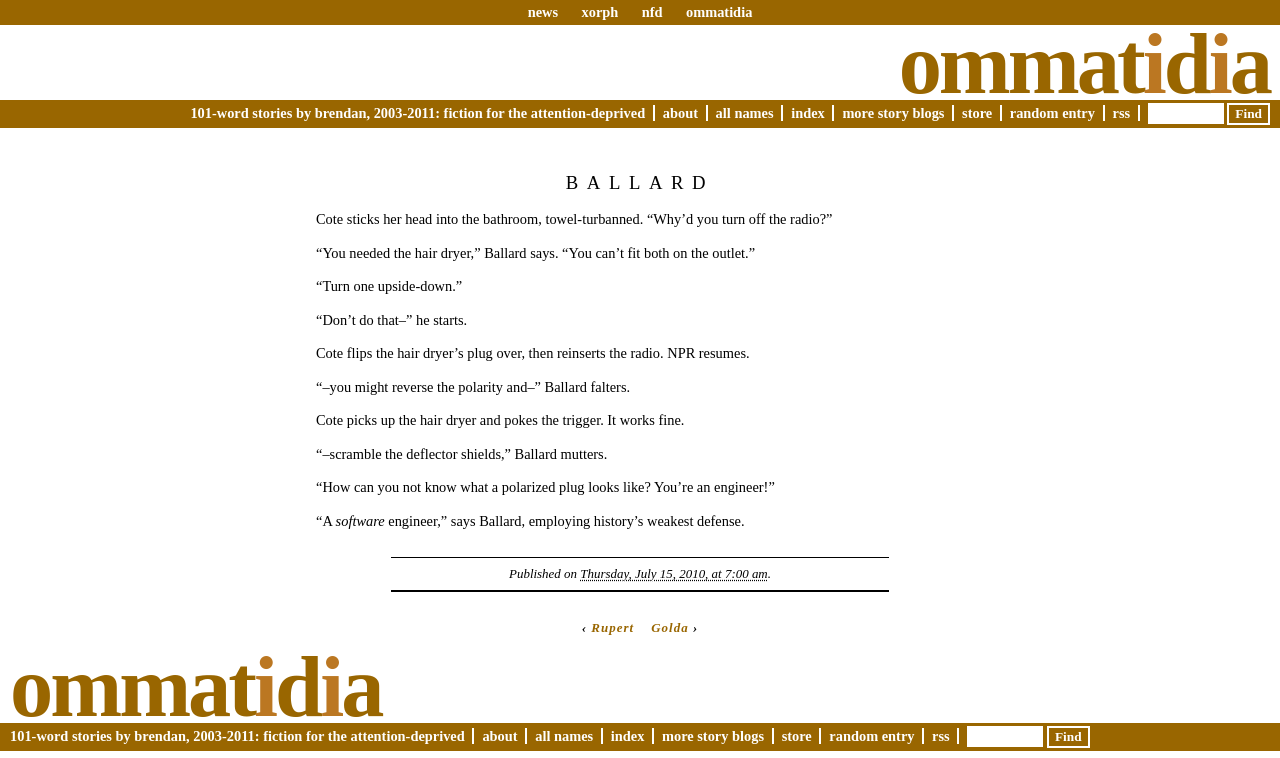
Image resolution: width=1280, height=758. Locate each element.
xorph (599, 12)
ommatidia (719, 12)
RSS (1122, 113)
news (543, 12)
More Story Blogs (893, 113)
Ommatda (1084, 64)
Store (977, 113)
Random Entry (1052, 113)
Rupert (612, 627)
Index (808, 113)
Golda (669, 627)
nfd (652, 12)
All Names (745, 113)
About (680, 113)
